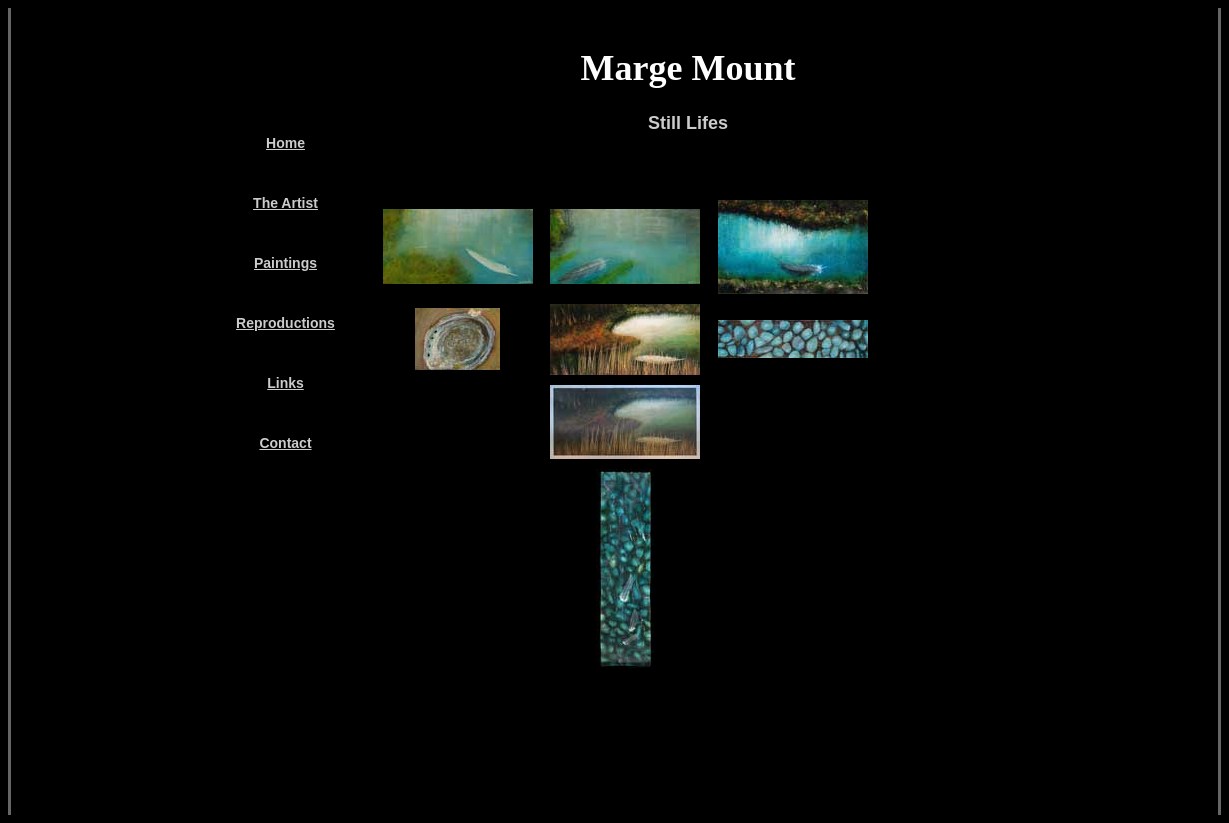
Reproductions (285, 323)
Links (285, 383)
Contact (285, 443)
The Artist (285, 203)
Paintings (285, 263)
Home (285, 143)
